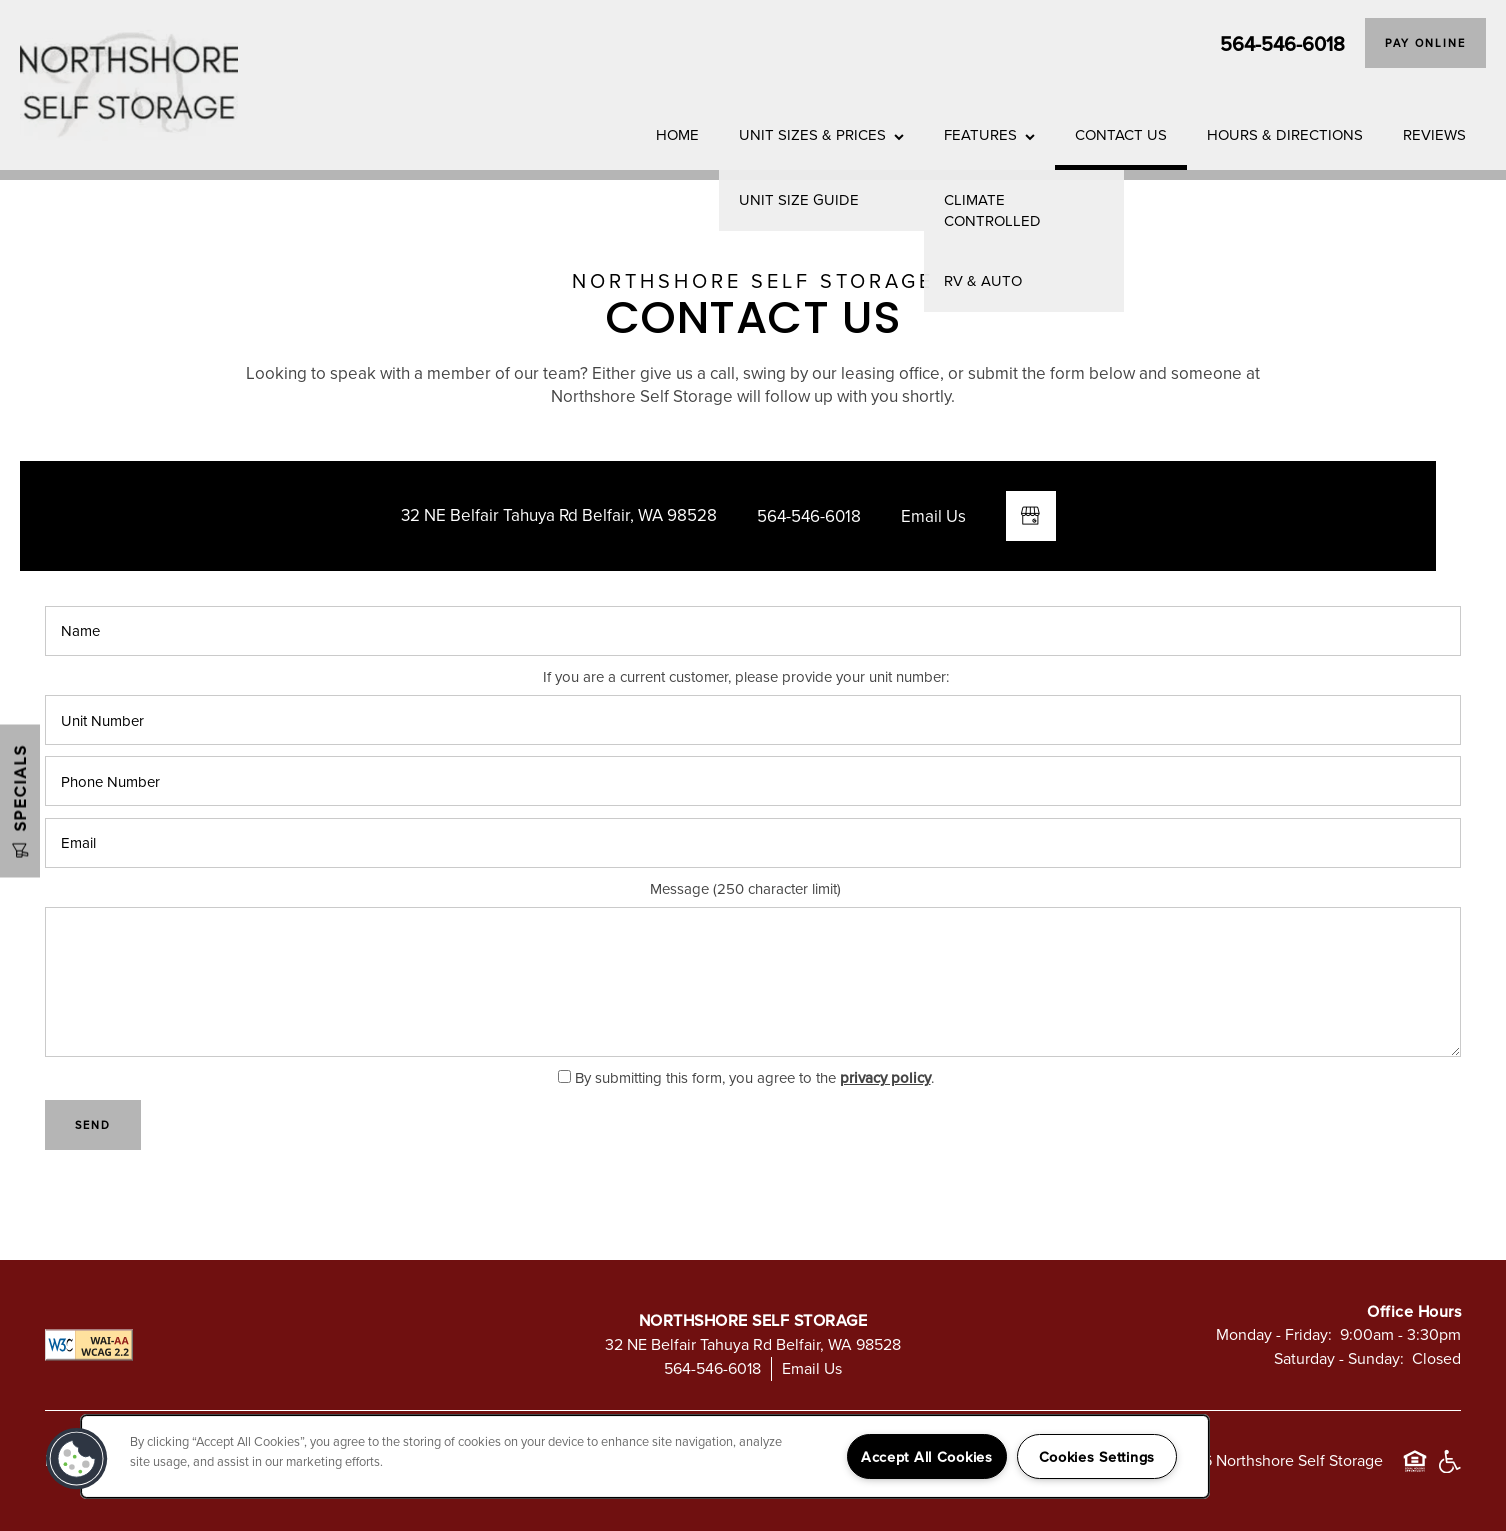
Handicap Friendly (1449, 1470)
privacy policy (885, 1077)
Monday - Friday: (1274, 1334)
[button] (1425, 43)
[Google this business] (1031, 516)
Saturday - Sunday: (1339, 1358)
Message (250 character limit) (745, 889)
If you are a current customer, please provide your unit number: (746, 677)
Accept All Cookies (927, 1456)
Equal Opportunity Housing (1415, 1470)
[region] (645, 1456)
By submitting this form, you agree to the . (754, 1077)
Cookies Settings (1097, 1456)
